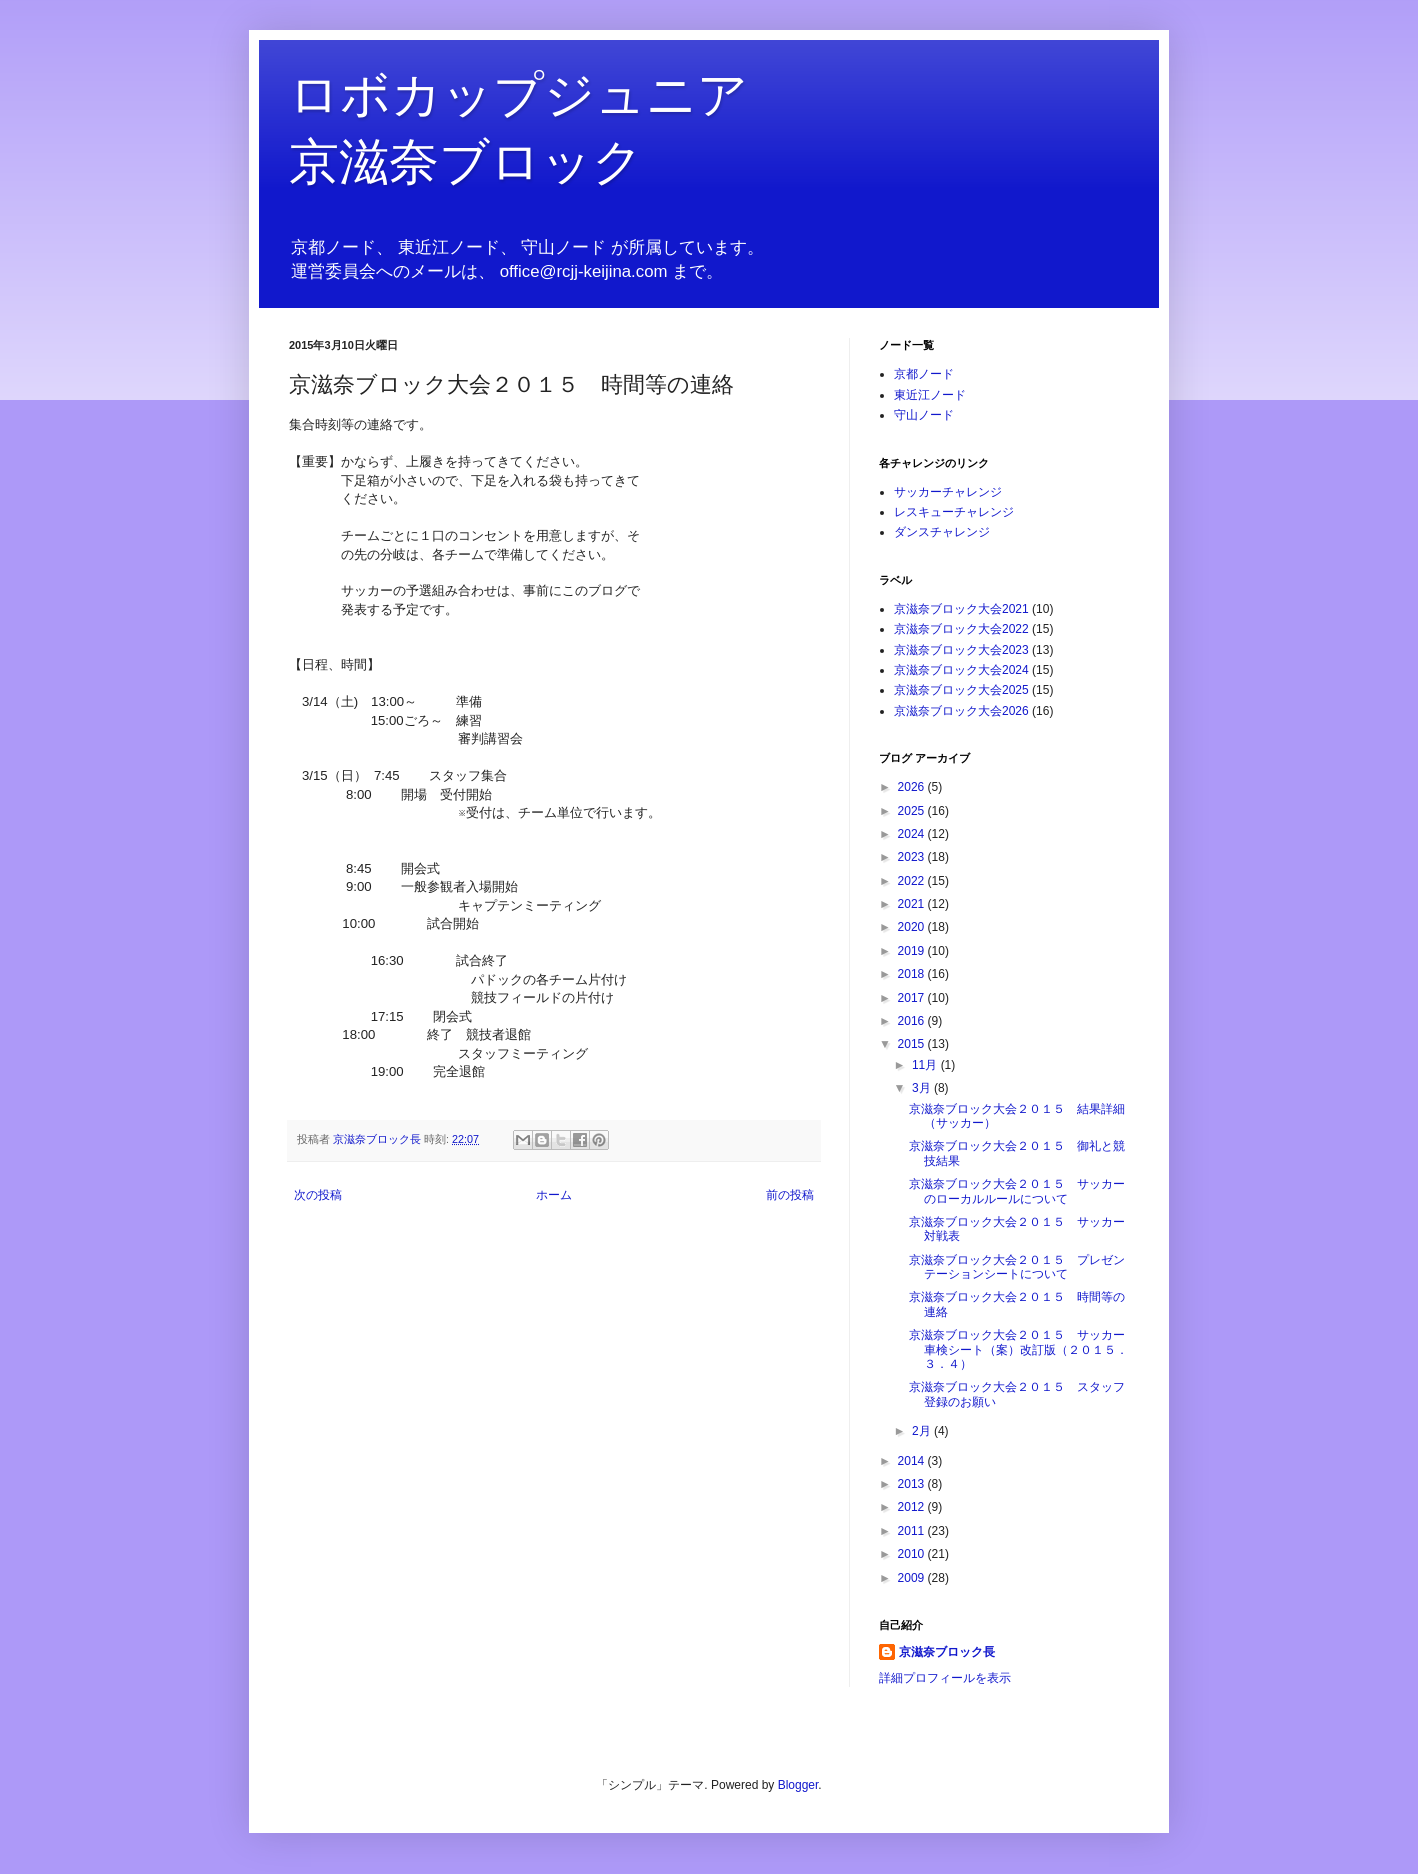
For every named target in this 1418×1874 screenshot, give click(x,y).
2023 (913, 857)
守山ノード (924, 415)
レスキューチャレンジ (954, 512)
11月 (926, 1065)
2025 (913, 811)
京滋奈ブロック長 (947, 1652)
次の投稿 (318, 1195)
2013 (913, 1484)
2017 (913, 998)
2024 (913, 834)
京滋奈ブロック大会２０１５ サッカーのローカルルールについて (1017, 1191)
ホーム (554, 1195)
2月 (923, 1431)
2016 (913, 1021)
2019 (913, 951)
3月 (923, 1088)
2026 (913, 787)
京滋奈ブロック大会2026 (961, 711)
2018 (913, 974)
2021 (913, 904)
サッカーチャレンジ (948, 492)
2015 (913, 1044)
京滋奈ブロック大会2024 (961, 670)
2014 (913, 1461)
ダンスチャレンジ (942, 532)
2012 (913, 1507)
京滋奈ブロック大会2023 (961, 650)
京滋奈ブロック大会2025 (961, 690)
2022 (913, 881)
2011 (913, 1531)
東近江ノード (930, 395)
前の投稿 (790, 1195)
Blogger (798, 1785)
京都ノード (924, 374)
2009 (913, 1578)
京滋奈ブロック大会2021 (961, 609)
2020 (913, 927)
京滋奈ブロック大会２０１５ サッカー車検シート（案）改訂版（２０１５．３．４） (1018, 1349)
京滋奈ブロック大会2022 (961, 629)
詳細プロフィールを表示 (945, 1678)
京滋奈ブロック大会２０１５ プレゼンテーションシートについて (1017, 1267)
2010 (913, 1554)
